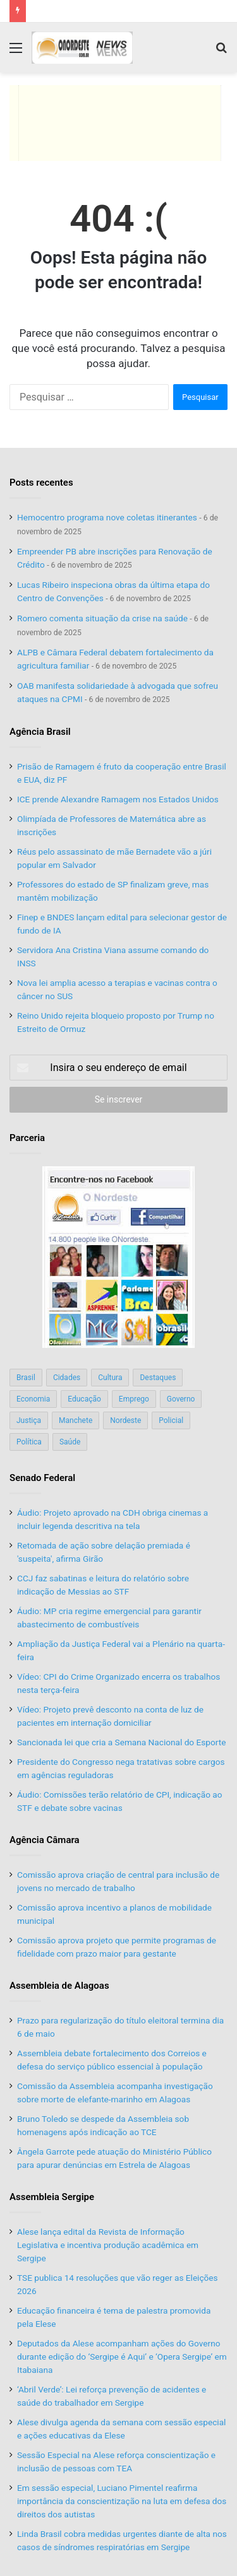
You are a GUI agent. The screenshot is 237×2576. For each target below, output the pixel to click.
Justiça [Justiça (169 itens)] (28, 1420)
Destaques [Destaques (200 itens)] (158, 1377)
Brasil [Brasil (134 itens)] (25, 1377)
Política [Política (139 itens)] (29, 1441)
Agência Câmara (44, 1840)
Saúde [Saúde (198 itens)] (69, 1441)
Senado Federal (42, 1478)
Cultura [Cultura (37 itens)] (110, 1377)
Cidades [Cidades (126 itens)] (66, 1377)
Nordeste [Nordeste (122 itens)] (125, 1420)
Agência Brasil (40, 731)
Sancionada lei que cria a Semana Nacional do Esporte (121, 1742)
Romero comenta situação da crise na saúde (102, 618)
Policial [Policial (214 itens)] (171, 1420)
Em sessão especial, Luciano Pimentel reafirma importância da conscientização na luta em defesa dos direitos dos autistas (121, 2501)
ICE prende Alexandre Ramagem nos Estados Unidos (118, 799)
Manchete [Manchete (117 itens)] (75, 1420)
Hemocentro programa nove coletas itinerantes (107, 517)
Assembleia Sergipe (51, 2197)
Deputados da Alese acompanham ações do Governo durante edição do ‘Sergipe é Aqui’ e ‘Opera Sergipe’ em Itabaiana (122, 2356)
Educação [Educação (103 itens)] (84, 1399)
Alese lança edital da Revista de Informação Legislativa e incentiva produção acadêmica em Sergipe (107, 2245)
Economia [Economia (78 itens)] (33, 1399)
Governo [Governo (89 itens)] (181, 1399)
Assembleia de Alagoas (59, 1985)
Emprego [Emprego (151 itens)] (134, 1399)
